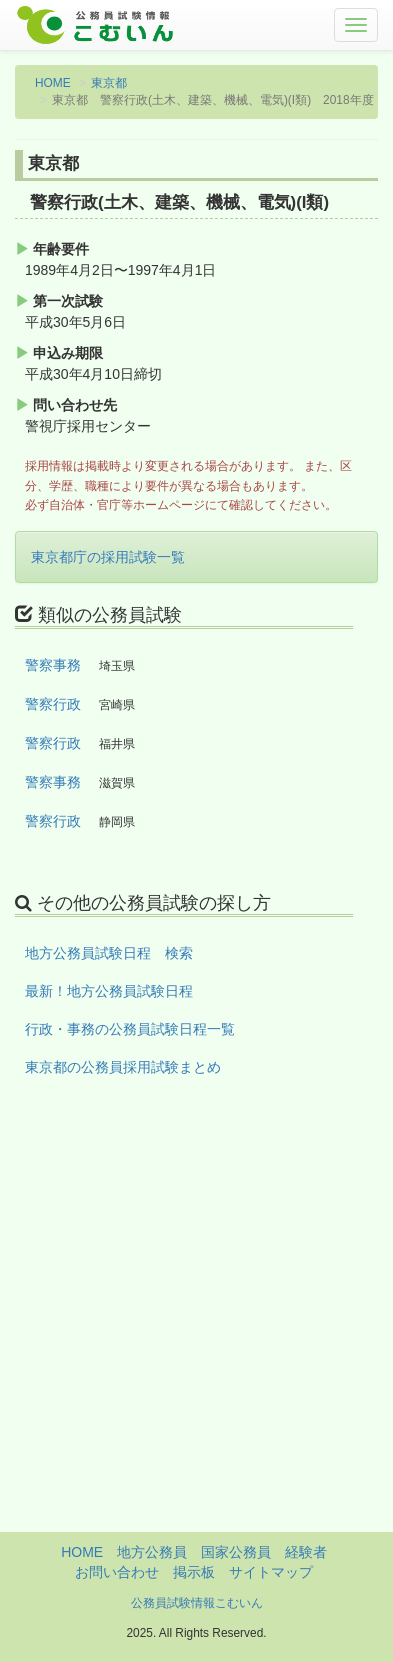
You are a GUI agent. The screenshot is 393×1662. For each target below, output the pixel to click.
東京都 (109, 83)
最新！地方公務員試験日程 (109, 991)
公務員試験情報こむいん (197, 1603)
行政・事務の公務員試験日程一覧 (130, 1029)
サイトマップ (271, 1572)
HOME (53, 83)
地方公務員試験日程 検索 (109, 953)
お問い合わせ (117, 1572)
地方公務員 (152, 1552)
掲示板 (194, 1572)
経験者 (306, 1552)
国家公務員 (236, 1552)
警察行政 (53, 704)
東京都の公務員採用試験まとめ (123, 1067)
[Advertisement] (196, 1335)
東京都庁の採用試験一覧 (108, 557)
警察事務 (53, 665)
